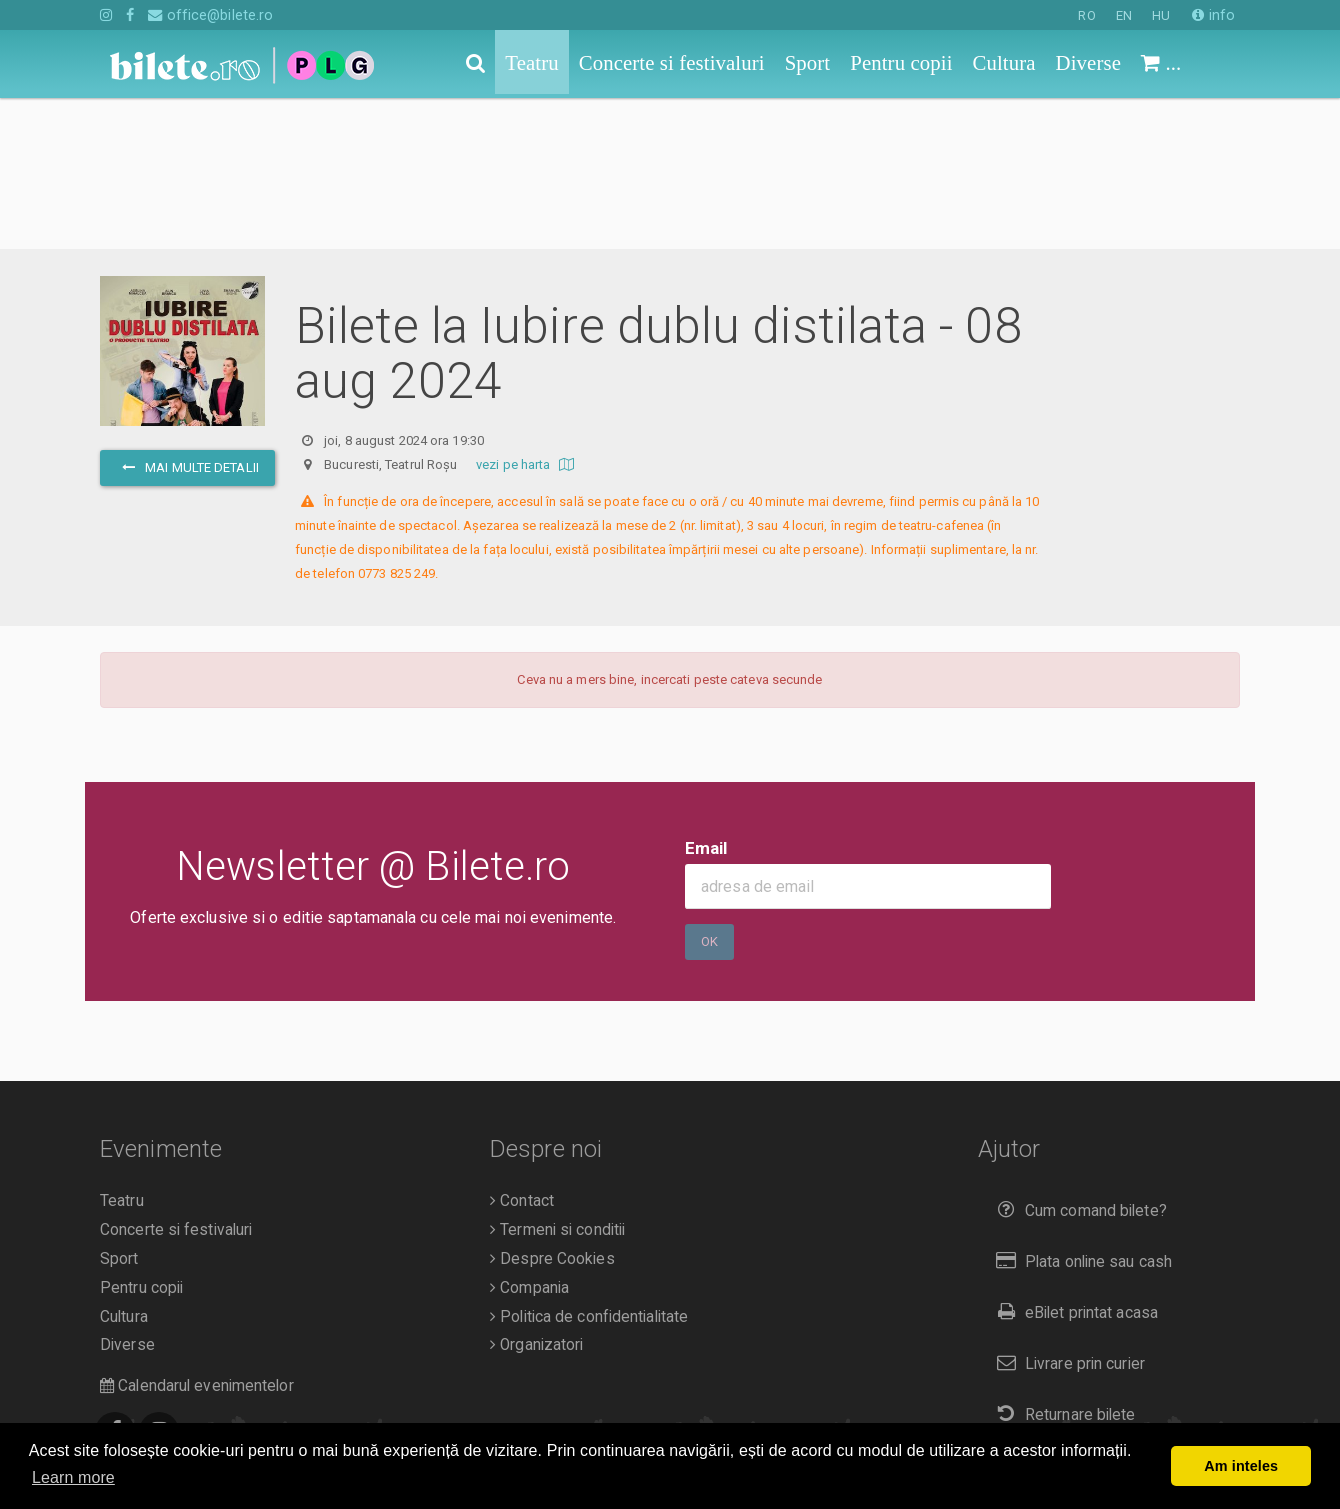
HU (1161, 15)
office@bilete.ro (210, 15)
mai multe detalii (187, 316)
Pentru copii (141, 1137)
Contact (522, 1050)
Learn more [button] (73, 1477)
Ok (709, 790)
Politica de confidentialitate (589, 1166)
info (1213, 15)
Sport (119, 1108)
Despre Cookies (552, 1108)
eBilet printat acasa (1073, 1161)
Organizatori (536, 1194)
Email (706, 697)
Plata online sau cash (1080, 1110)
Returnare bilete (1062, 1263)
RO (1086, 15)
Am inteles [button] (1241, 1466)
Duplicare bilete (1060, 1313)
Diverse (127, 1194)
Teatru (122, 1050)
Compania (529, 1137)
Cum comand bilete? (1077, 1059)
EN (1124, 15)
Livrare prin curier (1066, 1212)
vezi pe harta (527, 313)
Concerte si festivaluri (176, 1079)
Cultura (124, 1166)
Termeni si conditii (557, 1079)
